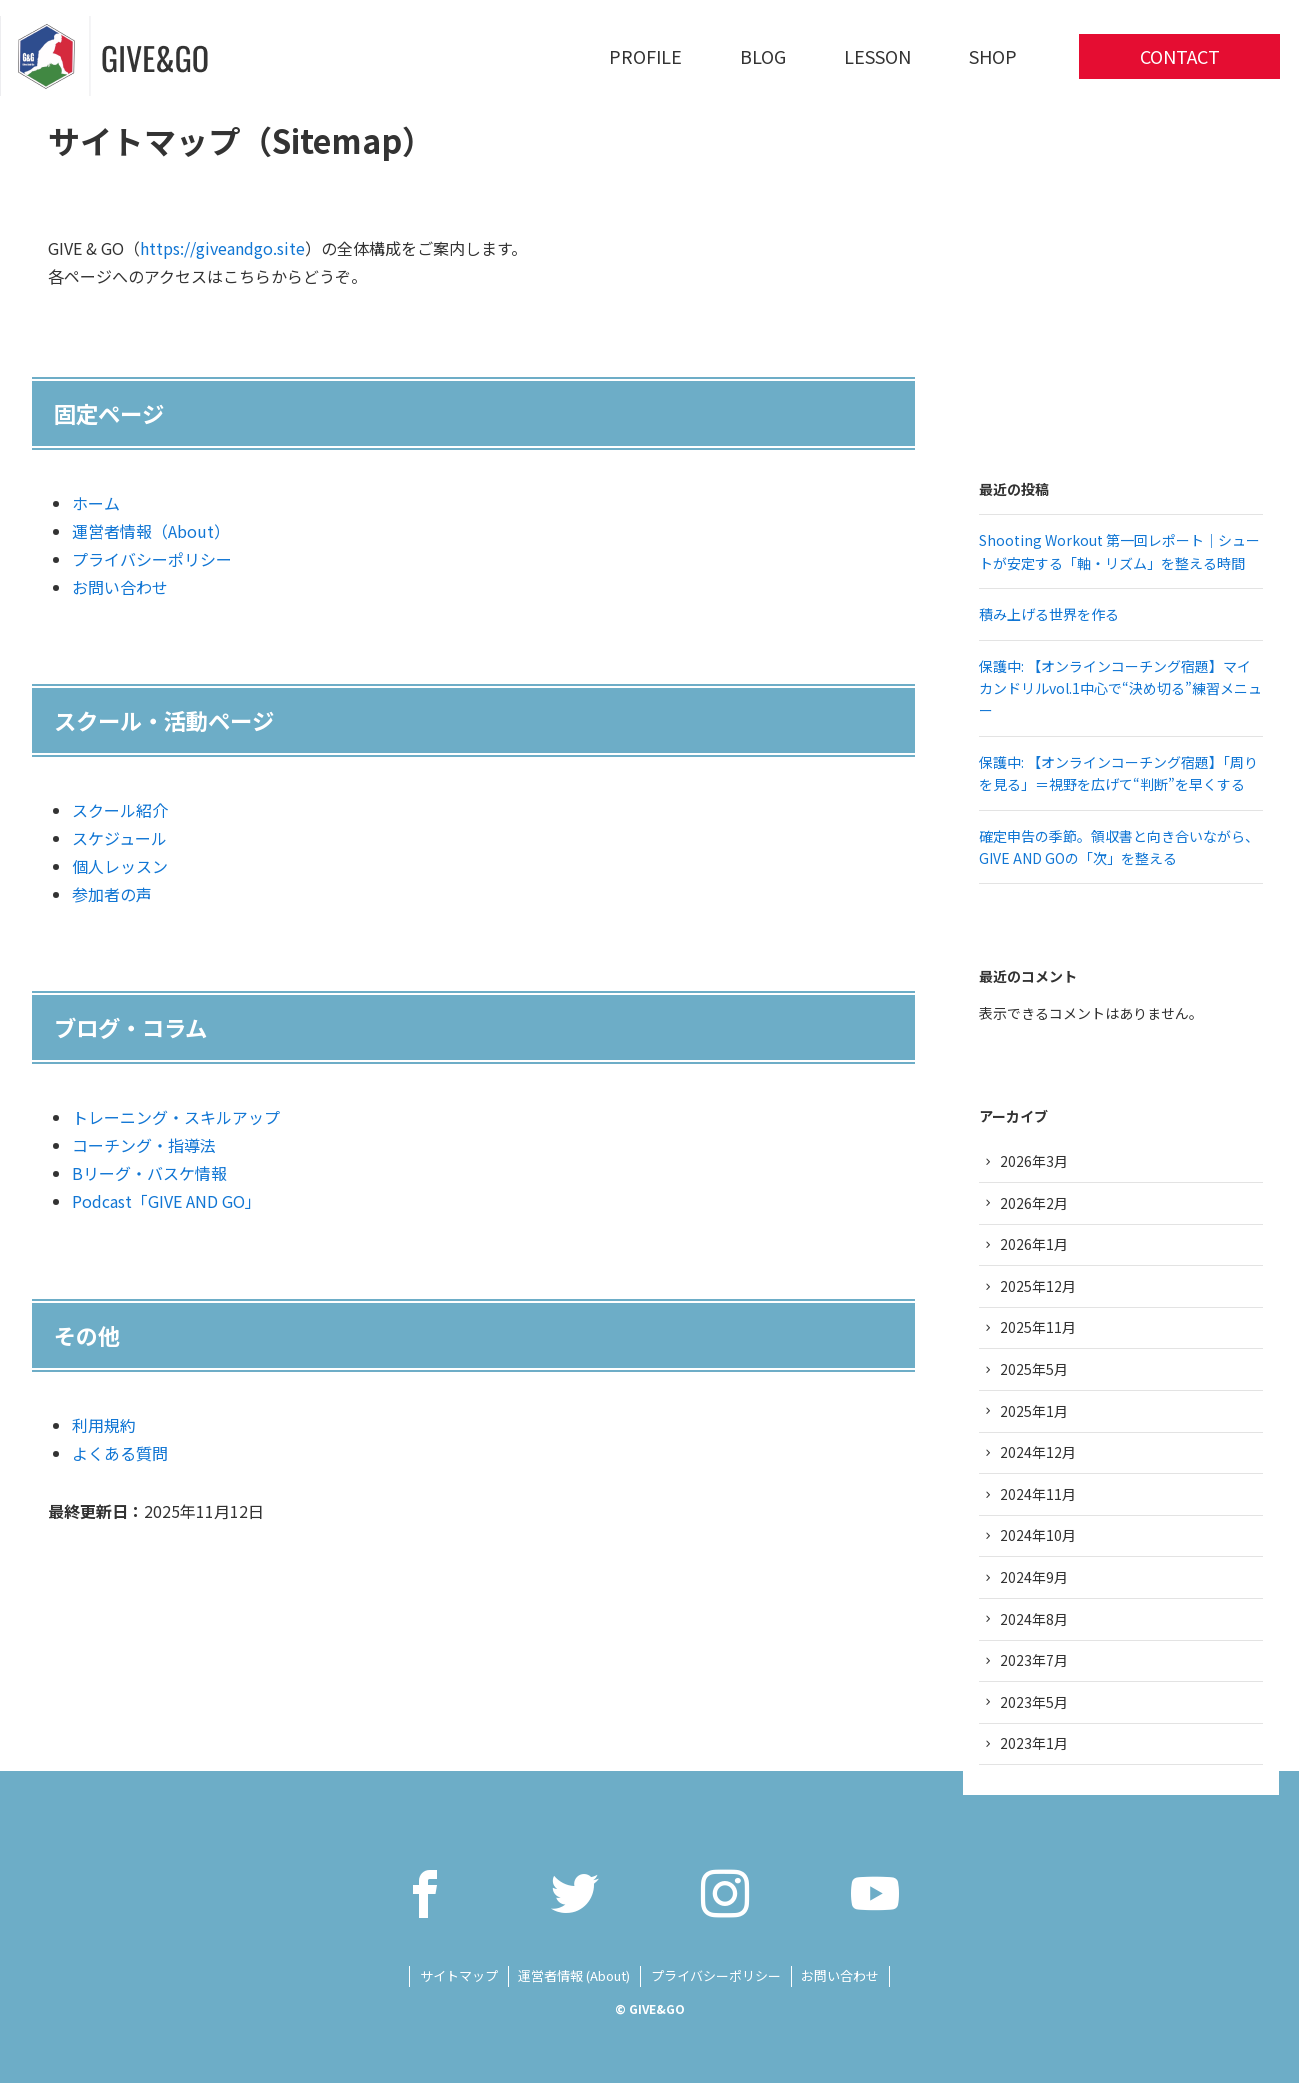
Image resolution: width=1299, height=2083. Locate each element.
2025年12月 (1038, 1286)
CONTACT (1180, 56)
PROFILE (645, 56)
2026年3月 (1034, 1161)
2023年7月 (1034, 1660)
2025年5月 (1034, 1369)
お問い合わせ (120, 587)
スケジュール (119, 838)
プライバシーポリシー (152, 559)
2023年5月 (1034, 1702)
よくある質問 (120, 1453)
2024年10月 (1038, 1535)
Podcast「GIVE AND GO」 (166, 1201)
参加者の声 (112, 894)
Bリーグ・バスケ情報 (149, 1173)
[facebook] (425, 1893)
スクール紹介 (120, 810)
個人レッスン (120, 866)
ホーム (96, 503)
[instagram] (725, 1893)
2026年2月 (1034, 1203)
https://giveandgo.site (222, 248)
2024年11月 (1038, 1494)
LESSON (877, 56)
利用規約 (104, 1425)
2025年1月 (1034, 1411)
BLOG (763, 56)
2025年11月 (1038, 1327)
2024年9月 (1034, 1577)
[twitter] (575, 1893)
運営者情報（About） (151, 531)
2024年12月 (1038, 1452)
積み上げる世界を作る (1049, 614)
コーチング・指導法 (144, 1145)
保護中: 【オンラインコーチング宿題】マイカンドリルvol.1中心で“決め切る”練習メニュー (1120, 688)
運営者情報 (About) (574, 1975)
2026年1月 (1034, 1244)
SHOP (993, 56)
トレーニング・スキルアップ (176, 1117)
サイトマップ (459, 1975)
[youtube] (875, 1893)
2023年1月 (1034, 1743)
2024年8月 (1034, 1619)
